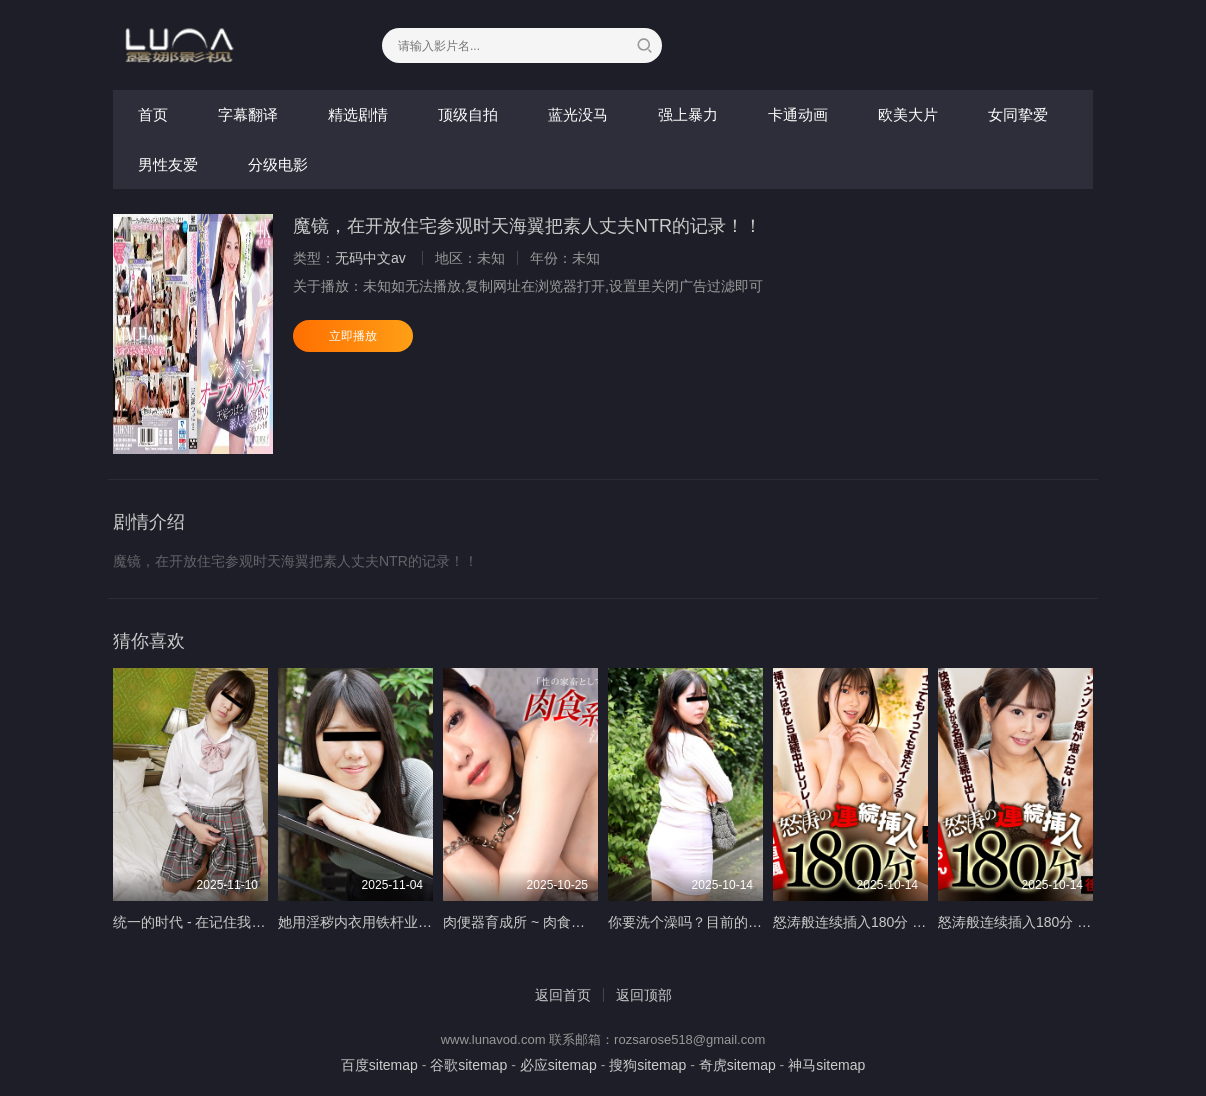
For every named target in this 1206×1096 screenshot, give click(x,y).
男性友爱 (168, 164)
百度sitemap (379, 1065)
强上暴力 (688, 114)
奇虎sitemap (737, 1065)
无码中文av (370, 258)
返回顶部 (644, 995)
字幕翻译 (248, 114)
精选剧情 (358, 114)
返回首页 (563, 995)
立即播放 (353, 336)
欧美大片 (908, 114)
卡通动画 (798, 114)
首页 (153, 114)
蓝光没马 (578, 114)
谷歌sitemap (468, 1065)
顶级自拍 (468, 114)
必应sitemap (558, 1065)
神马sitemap (826, 1065)
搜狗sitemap (647, 1065)
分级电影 (278, 164)
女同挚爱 (1018, 114)
